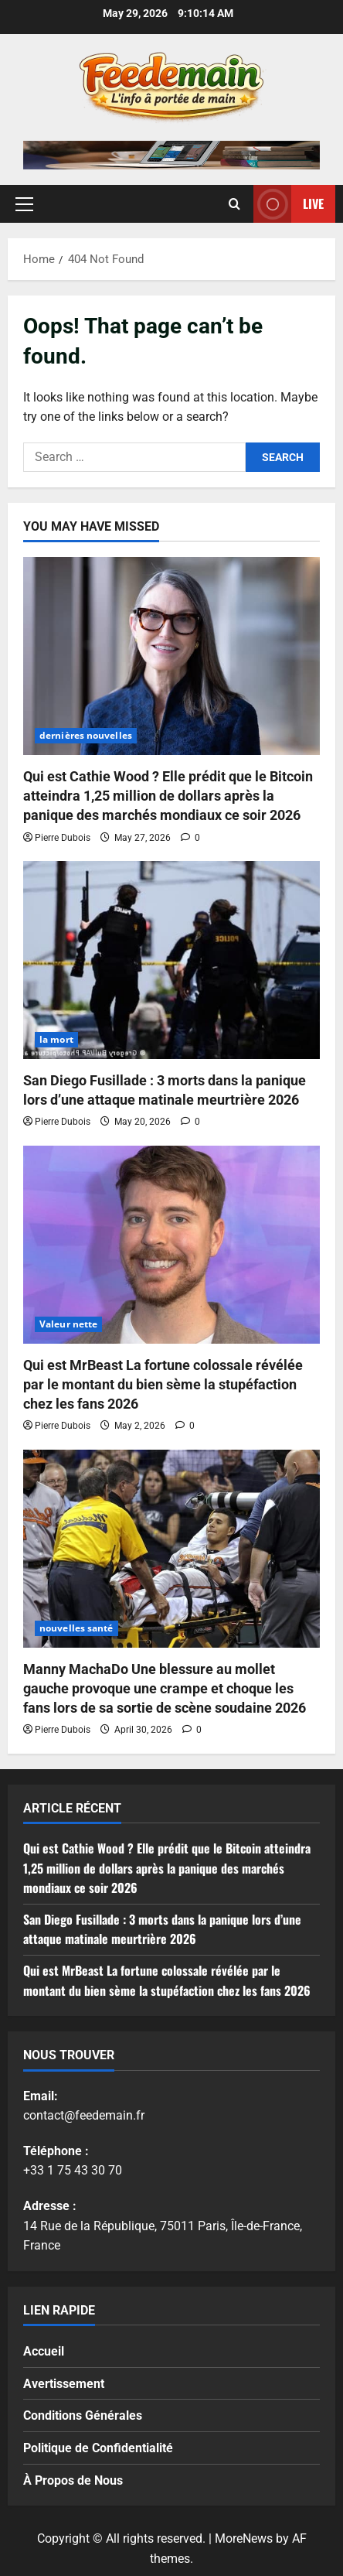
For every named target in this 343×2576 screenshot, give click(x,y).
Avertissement (63, 2383)
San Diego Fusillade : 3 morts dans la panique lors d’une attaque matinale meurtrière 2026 (162, 1929)
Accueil (43, 2351)
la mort (56, 1039)
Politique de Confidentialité (98, 2448)
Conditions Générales (82, 2415)
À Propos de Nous (73, 2480)
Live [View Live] (288, 204)
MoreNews (244, 2538)
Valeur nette (68, 1324)
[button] (24, 204)
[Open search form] (234, 204)
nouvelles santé (76, 1628)
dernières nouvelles (85, 735)
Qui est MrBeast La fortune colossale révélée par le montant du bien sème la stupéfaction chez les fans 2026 (163, 1384)
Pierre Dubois (62, 837)
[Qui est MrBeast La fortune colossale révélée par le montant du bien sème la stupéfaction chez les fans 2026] (171, 1245)
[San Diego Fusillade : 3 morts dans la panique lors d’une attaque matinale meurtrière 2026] (171, 960)
